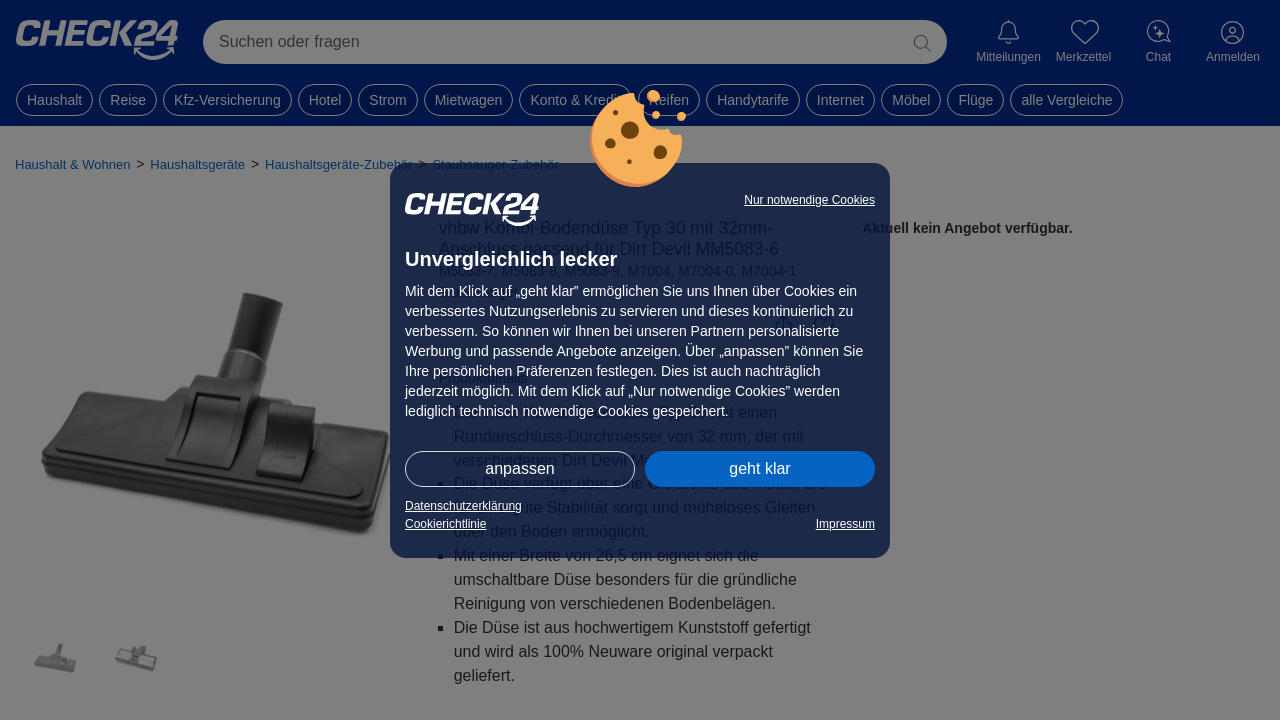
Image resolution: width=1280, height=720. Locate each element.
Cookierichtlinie (445, 524)
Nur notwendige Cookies (809, 200)
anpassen (519, 468)
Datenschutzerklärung (463, 506)
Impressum (845, 524)
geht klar (759, 468)
